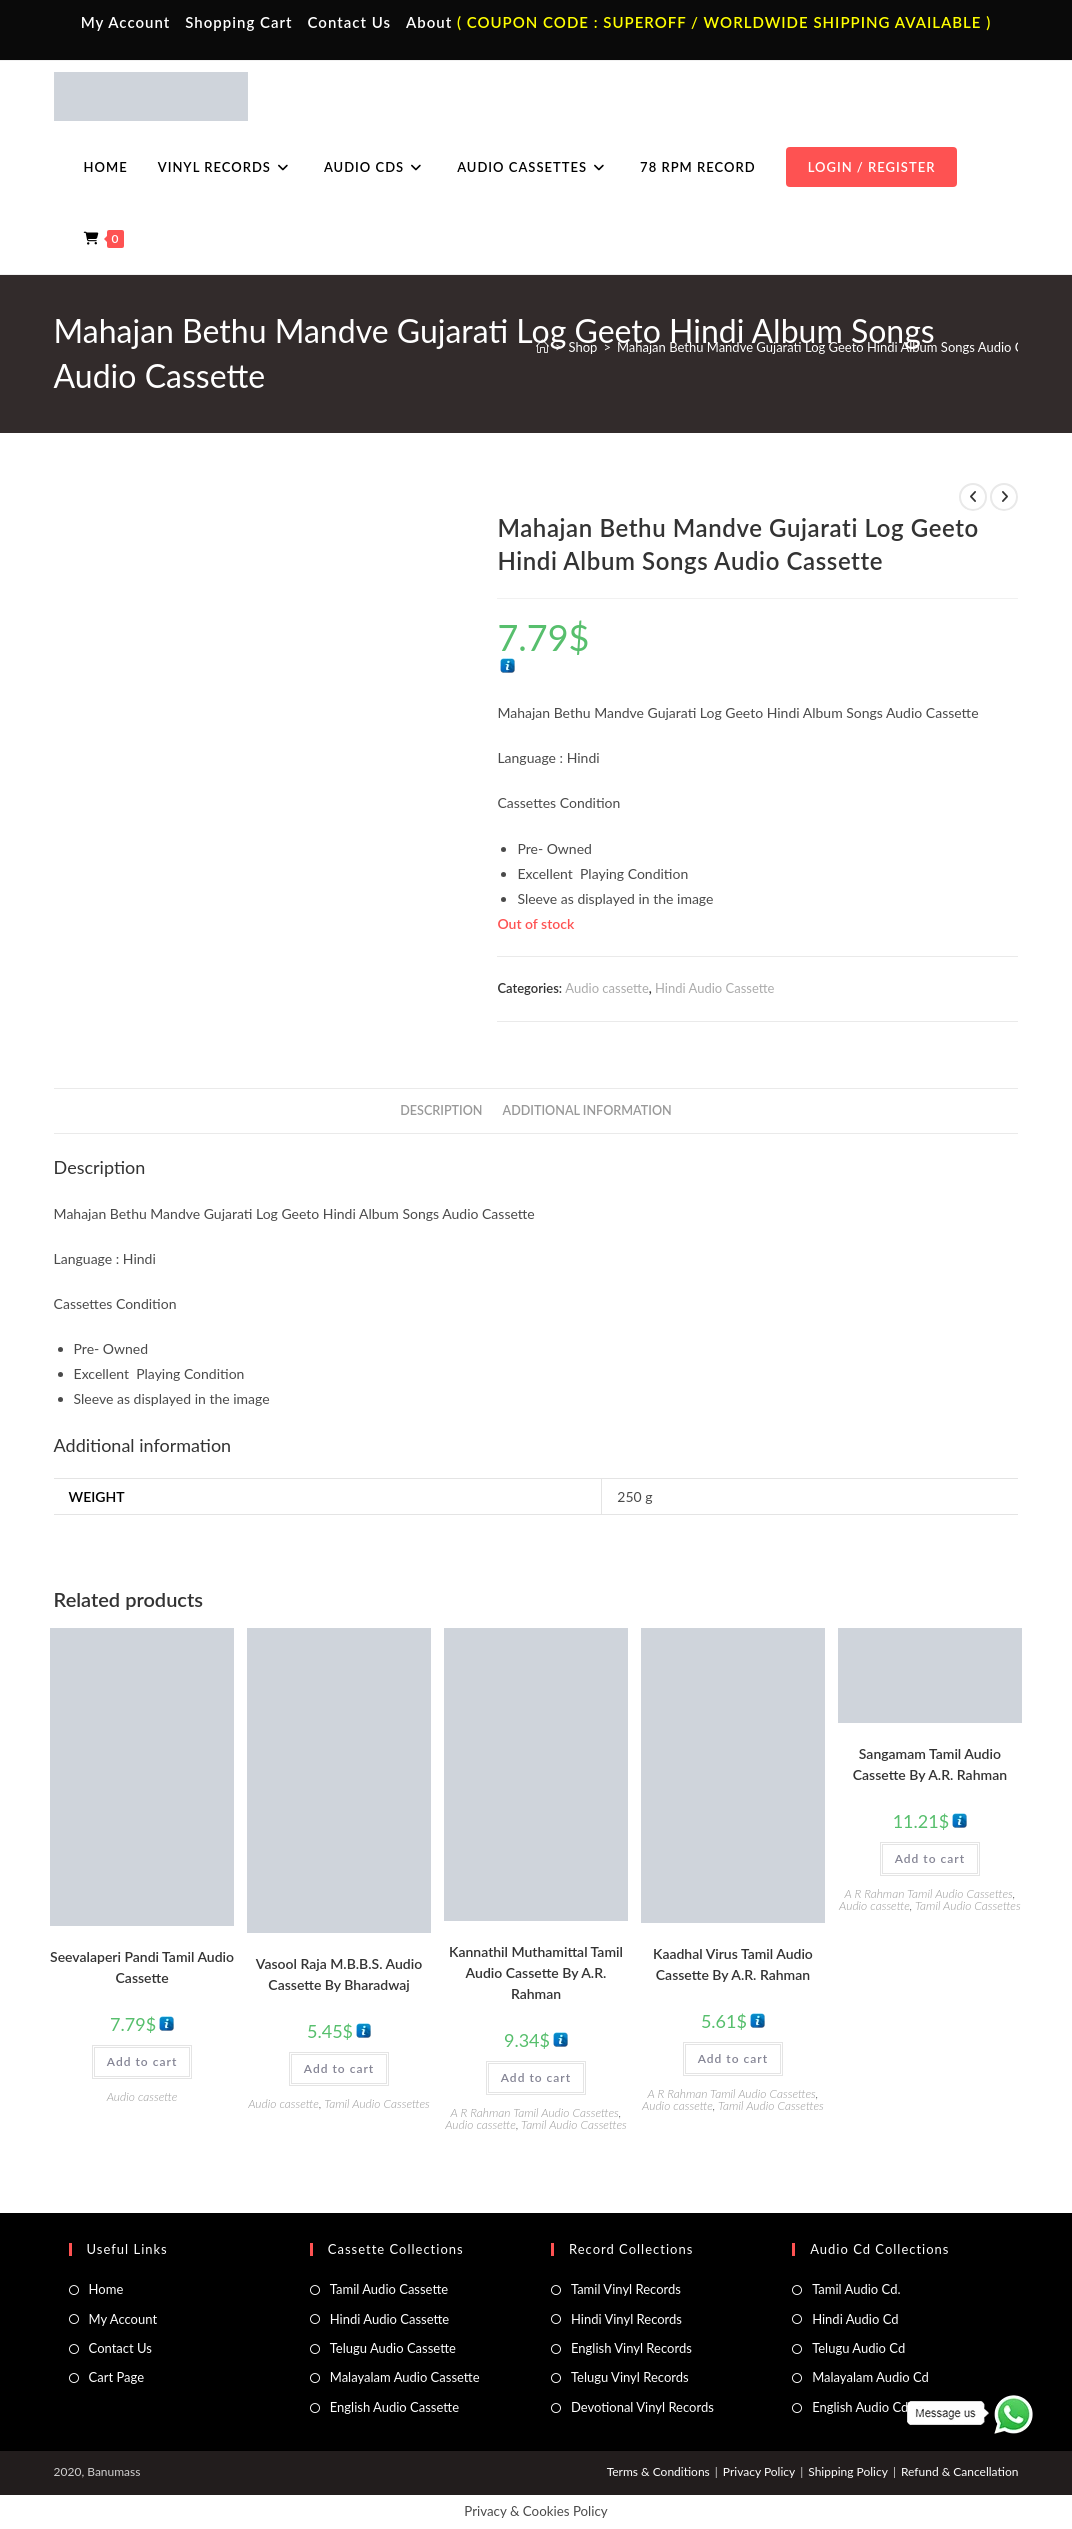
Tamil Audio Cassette (389, 2289)
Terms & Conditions (658, 2471)
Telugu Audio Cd (858, 2348)
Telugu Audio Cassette (393, 2348)
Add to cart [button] (142, 2061)
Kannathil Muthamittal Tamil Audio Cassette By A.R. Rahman (536, 1972)
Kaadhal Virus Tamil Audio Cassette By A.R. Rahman (733, 1964)
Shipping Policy (848, 2471)
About (429, 22)
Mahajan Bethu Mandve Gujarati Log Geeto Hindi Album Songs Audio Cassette (840, 347)
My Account (126, 22)
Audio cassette (606, 988)
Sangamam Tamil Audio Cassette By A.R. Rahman (930, 1764)
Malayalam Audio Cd (870, 2377)
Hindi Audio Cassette (714, 988)
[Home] (542, 347)
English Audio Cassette (394, 2407)
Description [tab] (441, 1110)
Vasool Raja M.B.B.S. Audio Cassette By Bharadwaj (339, 1974)
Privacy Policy (759, 2471)
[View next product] (1004, 497)
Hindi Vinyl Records (626, 2319)
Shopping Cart (238, 22)
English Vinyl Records (631, 2348)
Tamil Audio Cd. (856, 2289)
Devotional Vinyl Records (642, 2407)
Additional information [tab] (587, 1110)
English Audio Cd (860, 2407)
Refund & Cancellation (959, 2471)
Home (106, 2289)
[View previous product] (973, 497)
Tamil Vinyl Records (626, 2289)
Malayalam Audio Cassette (405, 2377)
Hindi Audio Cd (855, 2319)
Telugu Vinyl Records (630, 2377)
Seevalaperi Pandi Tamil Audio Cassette (142, 1967)
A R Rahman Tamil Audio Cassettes (535, 2112)
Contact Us (349, 22)
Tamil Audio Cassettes (377, 2103)
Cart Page (116, 2377)
